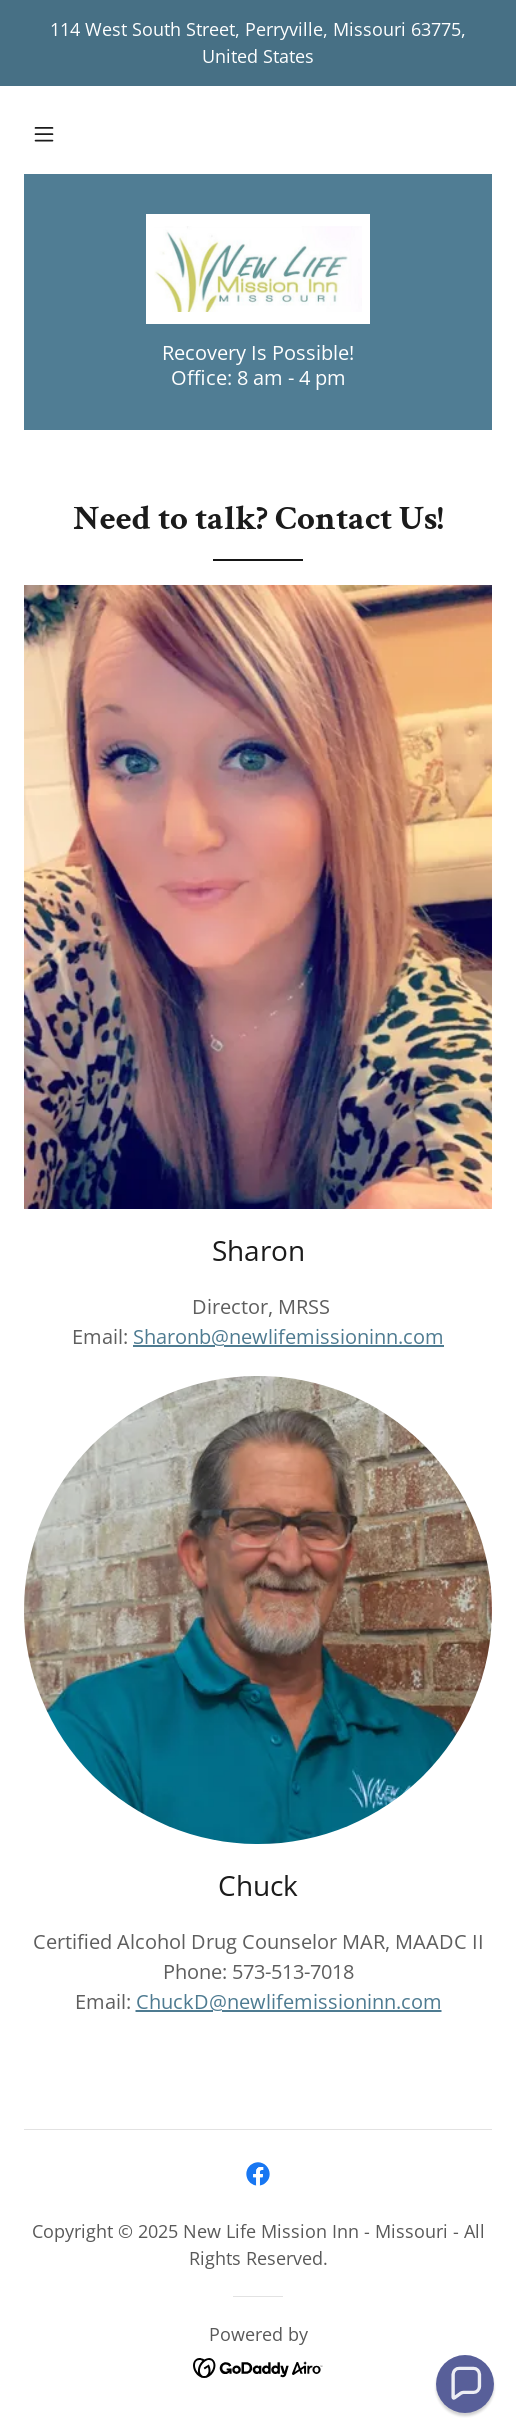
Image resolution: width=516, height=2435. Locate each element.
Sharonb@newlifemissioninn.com (288, 1336)
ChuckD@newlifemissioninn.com (289, 2001)
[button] (44, 134)
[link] (258, 269)
